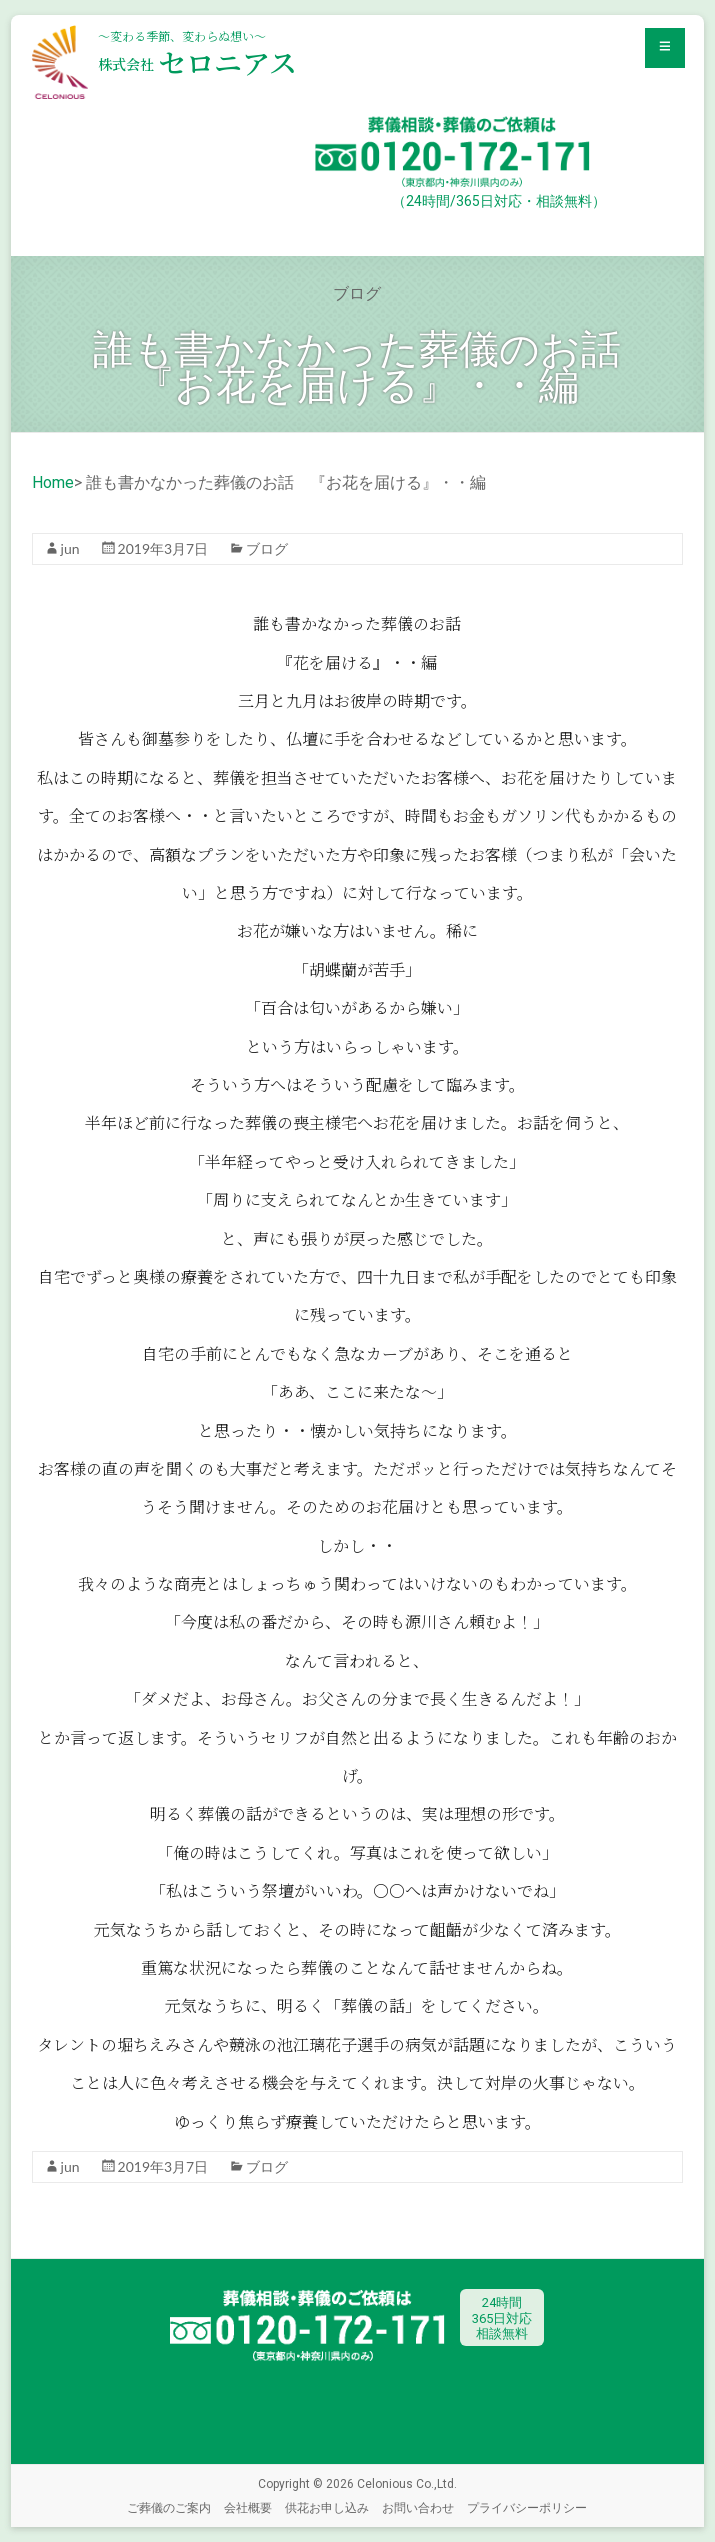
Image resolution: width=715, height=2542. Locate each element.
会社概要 (248, 2507)
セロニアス (197, 62)
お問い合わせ (418, 2507)
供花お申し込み (327, 2507)
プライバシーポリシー (527, 2507)
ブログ (267, 548)
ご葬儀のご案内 (169, 2507)
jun (70, 548)
